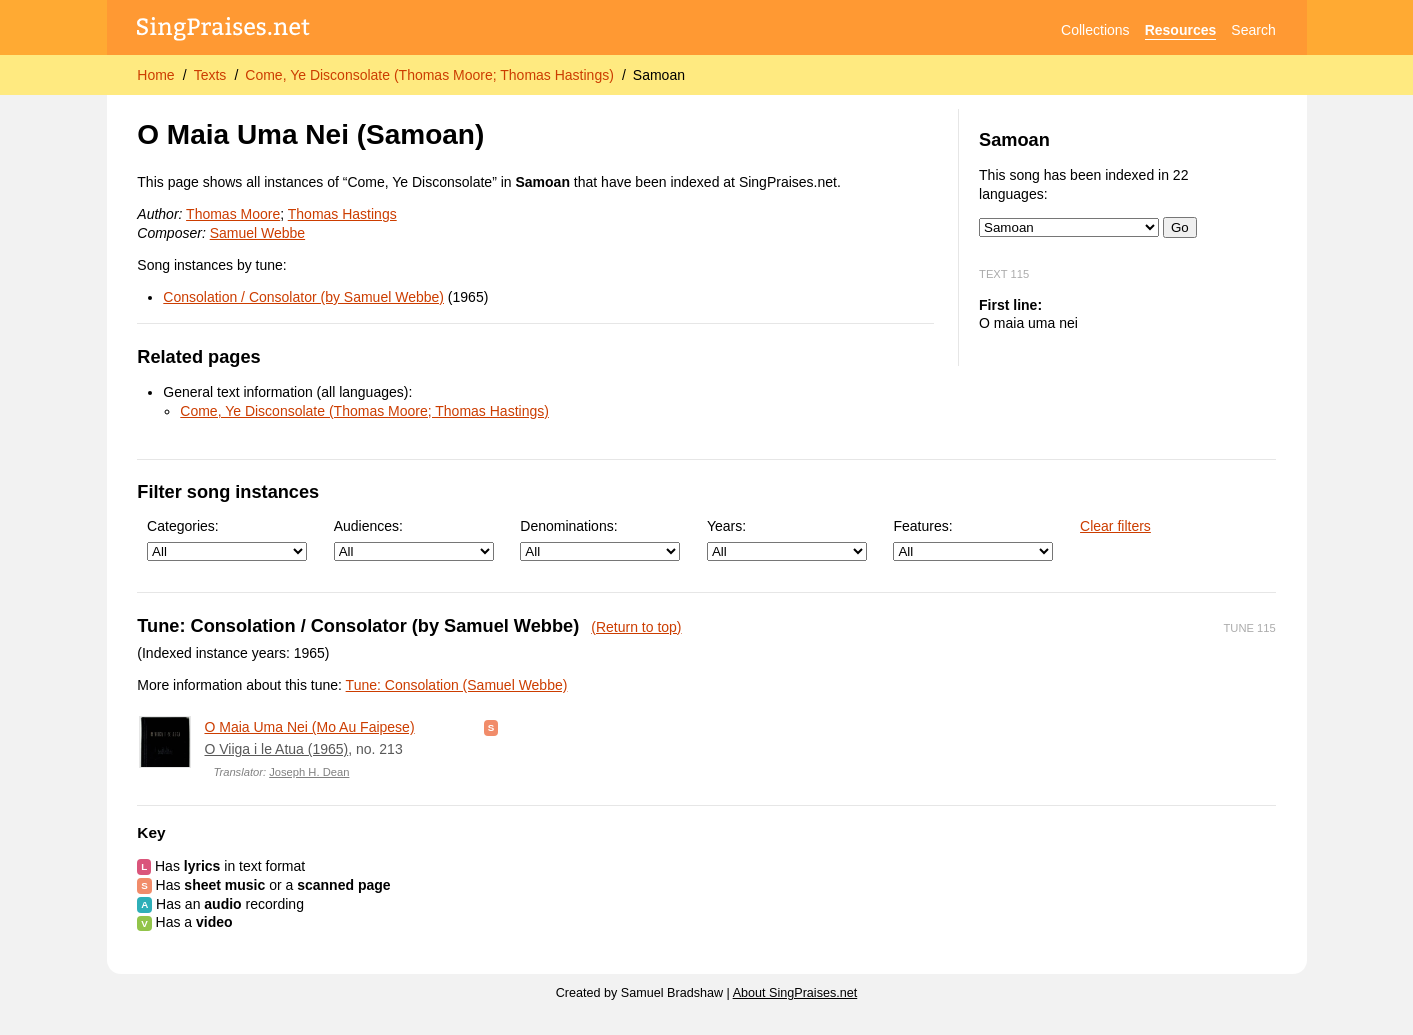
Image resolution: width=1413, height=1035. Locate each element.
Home (155, 75)
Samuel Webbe (257, 233)
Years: (787, 539)
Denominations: (600, 539)
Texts (210, 75)
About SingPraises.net (795, 993)
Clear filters (1115, 526)
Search (1253, 30)
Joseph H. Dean (309, 772)
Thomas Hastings (342, 214)
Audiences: (414, 539)
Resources (1181, 30)
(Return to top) (636, 627)
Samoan (659, 75)
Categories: (227, 539)
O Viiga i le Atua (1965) (276, 749)
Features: (973, 539)
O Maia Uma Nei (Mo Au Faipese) (309, 727)
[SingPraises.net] (223, 30)
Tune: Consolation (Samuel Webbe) (457, 685)
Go (1180, 227)
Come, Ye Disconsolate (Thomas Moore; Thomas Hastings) (429, 75)
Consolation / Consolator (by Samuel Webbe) (303, 297)
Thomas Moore (233, 214)
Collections (1095, 30)
